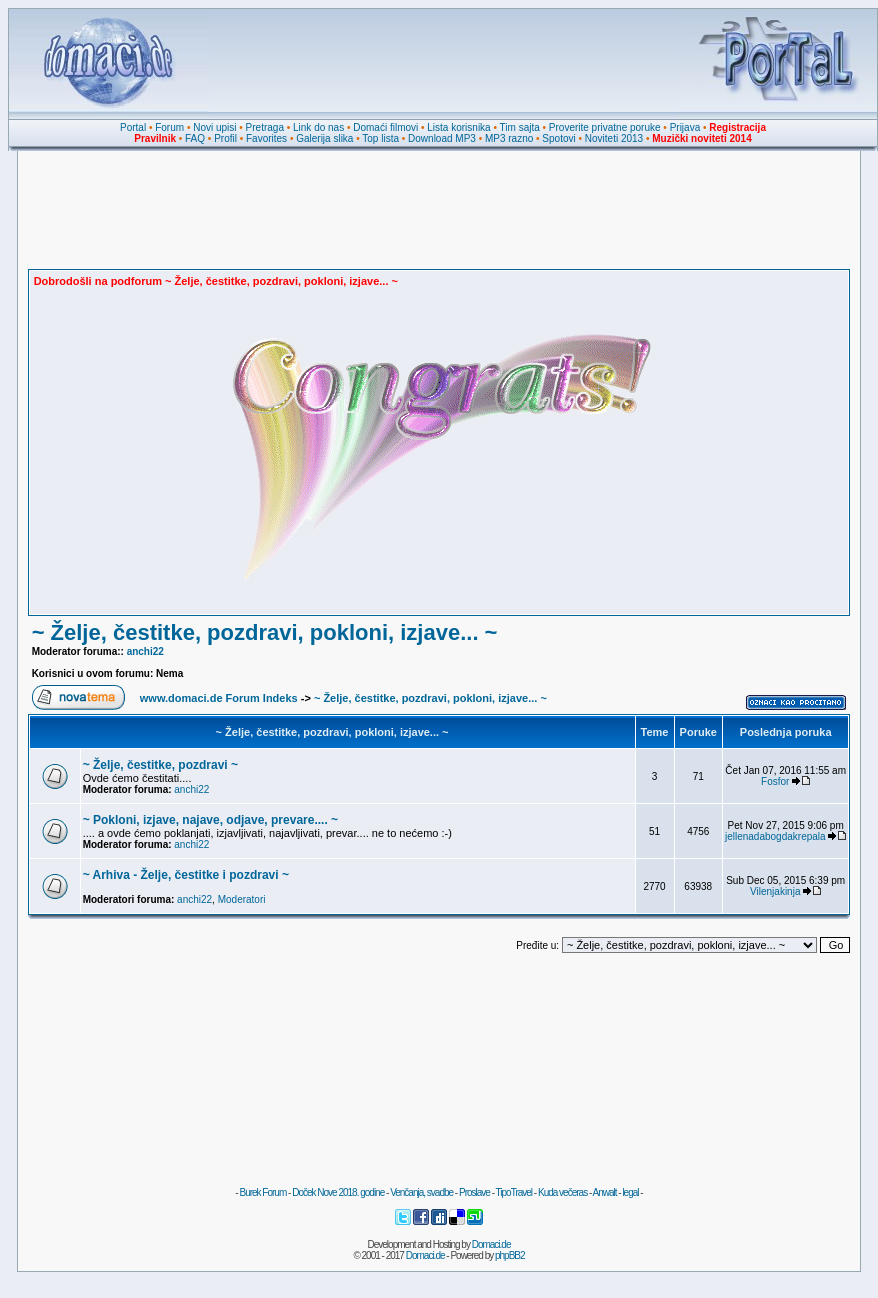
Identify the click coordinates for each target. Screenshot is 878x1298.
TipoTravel (514, 1192)
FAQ (195, 138)
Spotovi (558, 138)
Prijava (685, 127)
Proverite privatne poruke (605, 127)
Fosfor (775, 781)
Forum (169, 127)
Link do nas (318, 127)
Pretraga (265, 127)
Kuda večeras (562, 1192)
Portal (133, 127)
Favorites (266, 138)
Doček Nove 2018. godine (338, 1192)
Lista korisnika (458, 127)
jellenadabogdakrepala (775, 836)
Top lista (380, 138)
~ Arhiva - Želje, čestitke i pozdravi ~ (186, 875)
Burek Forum (262, 1192)
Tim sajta (520, 127)
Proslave (474, 1192)
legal (630, 1192)
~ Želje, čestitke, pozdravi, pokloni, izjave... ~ (265, 632)
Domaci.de (491, 1244)
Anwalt (604, 1192)
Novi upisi (214, 127)
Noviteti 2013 (614, 138)
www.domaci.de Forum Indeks (219, 698)
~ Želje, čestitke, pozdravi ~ (160, 765)
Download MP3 (442, 138)
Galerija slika (324, 138)
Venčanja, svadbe (421, 1192)
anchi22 (145, 651)
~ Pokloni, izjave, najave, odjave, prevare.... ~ (210, 820)
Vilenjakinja (775, 891)
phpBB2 (510, 1255)
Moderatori (242, 899)
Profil (225, 138)
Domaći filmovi (385, 127)
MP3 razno (509, 138)
